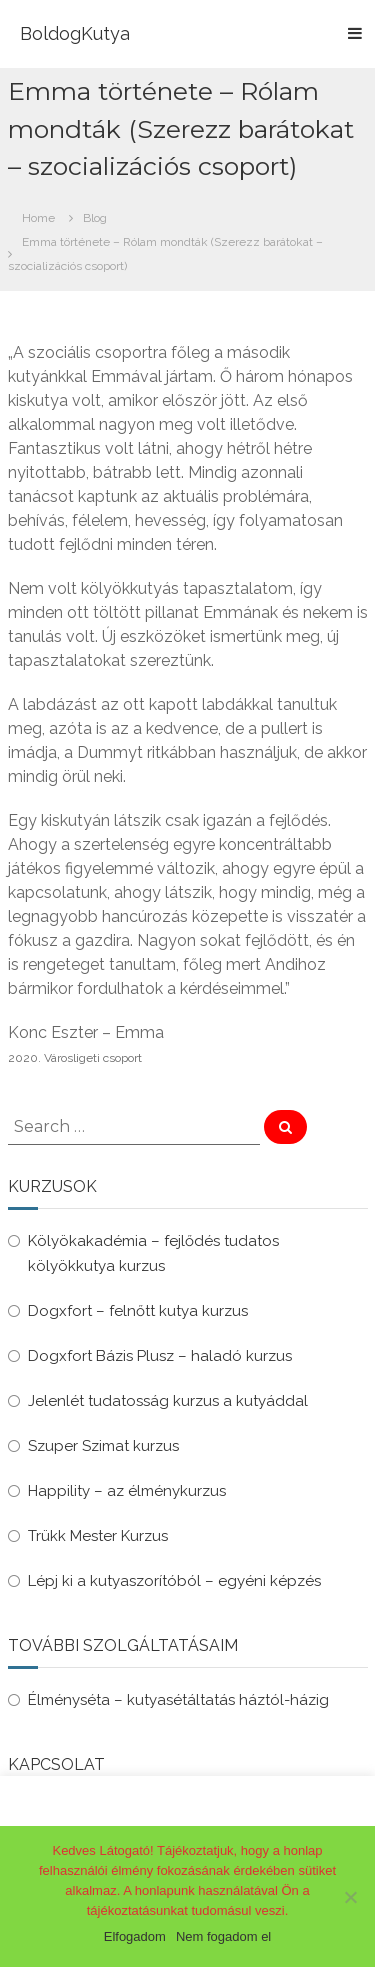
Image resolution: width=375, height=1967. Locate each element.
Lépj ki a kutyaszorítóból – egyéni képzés (174, 1581)
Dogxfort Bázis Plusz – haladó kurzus (160, 1356)
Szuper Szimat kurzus (103, 1446)
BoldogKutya (75, 33)
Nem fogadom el (223, 1936)
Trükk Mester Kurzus (98, 1536)
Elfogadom (135, 1936)
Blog (95, 218)
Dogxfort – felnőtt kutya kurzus (138, 1311)
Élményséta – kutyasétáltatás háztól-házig (178, 1700)
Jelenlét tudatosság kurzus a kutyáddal (168, 1401)
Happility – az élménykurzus (127, 1491)
